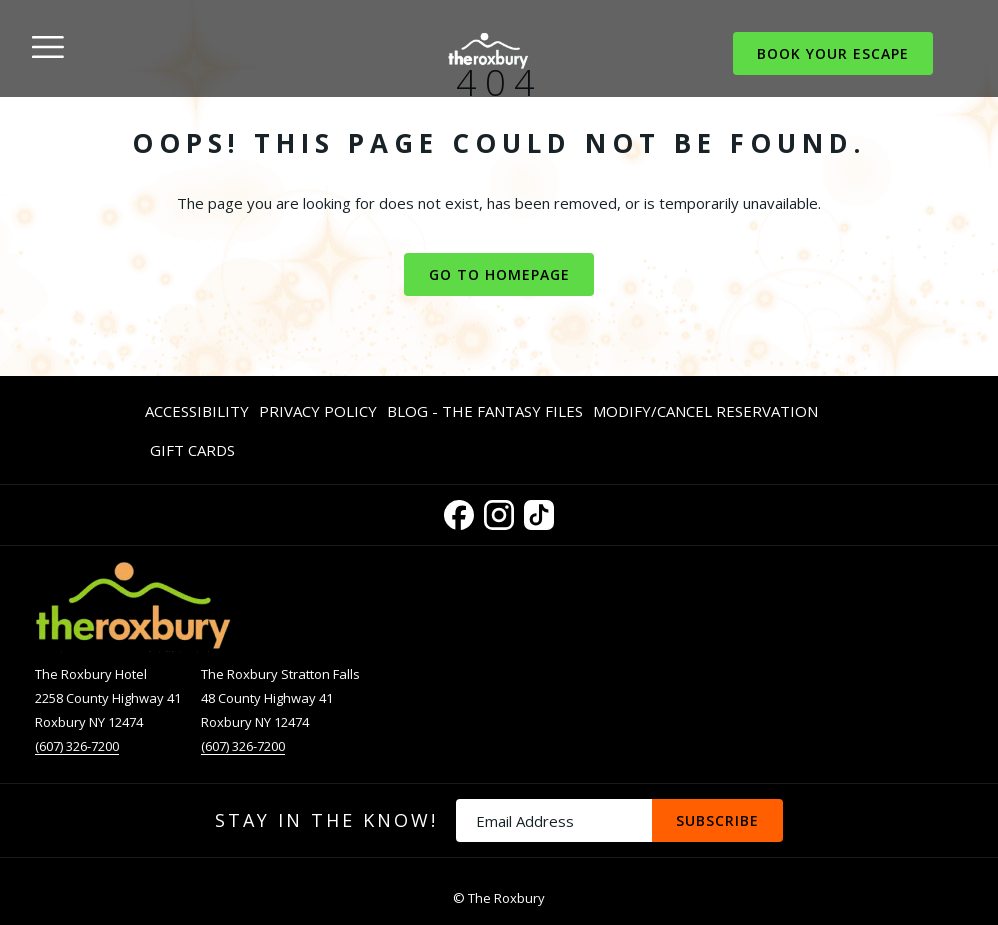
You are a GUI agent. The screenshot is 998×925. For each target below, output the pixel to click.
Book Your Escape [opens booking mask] (833, 53)
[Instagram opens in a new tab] (499, 511)
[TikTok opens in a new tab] (539, 511)
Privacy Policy (318, 411)
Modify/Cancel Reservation (705, 411)
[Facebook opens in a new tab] (459, 511)
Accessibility (197, 411)
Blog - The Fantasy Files (485, 411)
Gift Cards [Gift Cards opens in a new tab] (192, 453)
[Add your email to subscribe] (554, 820)
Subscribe (717, 820)
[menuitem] (199, 410)
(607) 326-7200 (77, 746)
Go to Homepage (499, 274)
